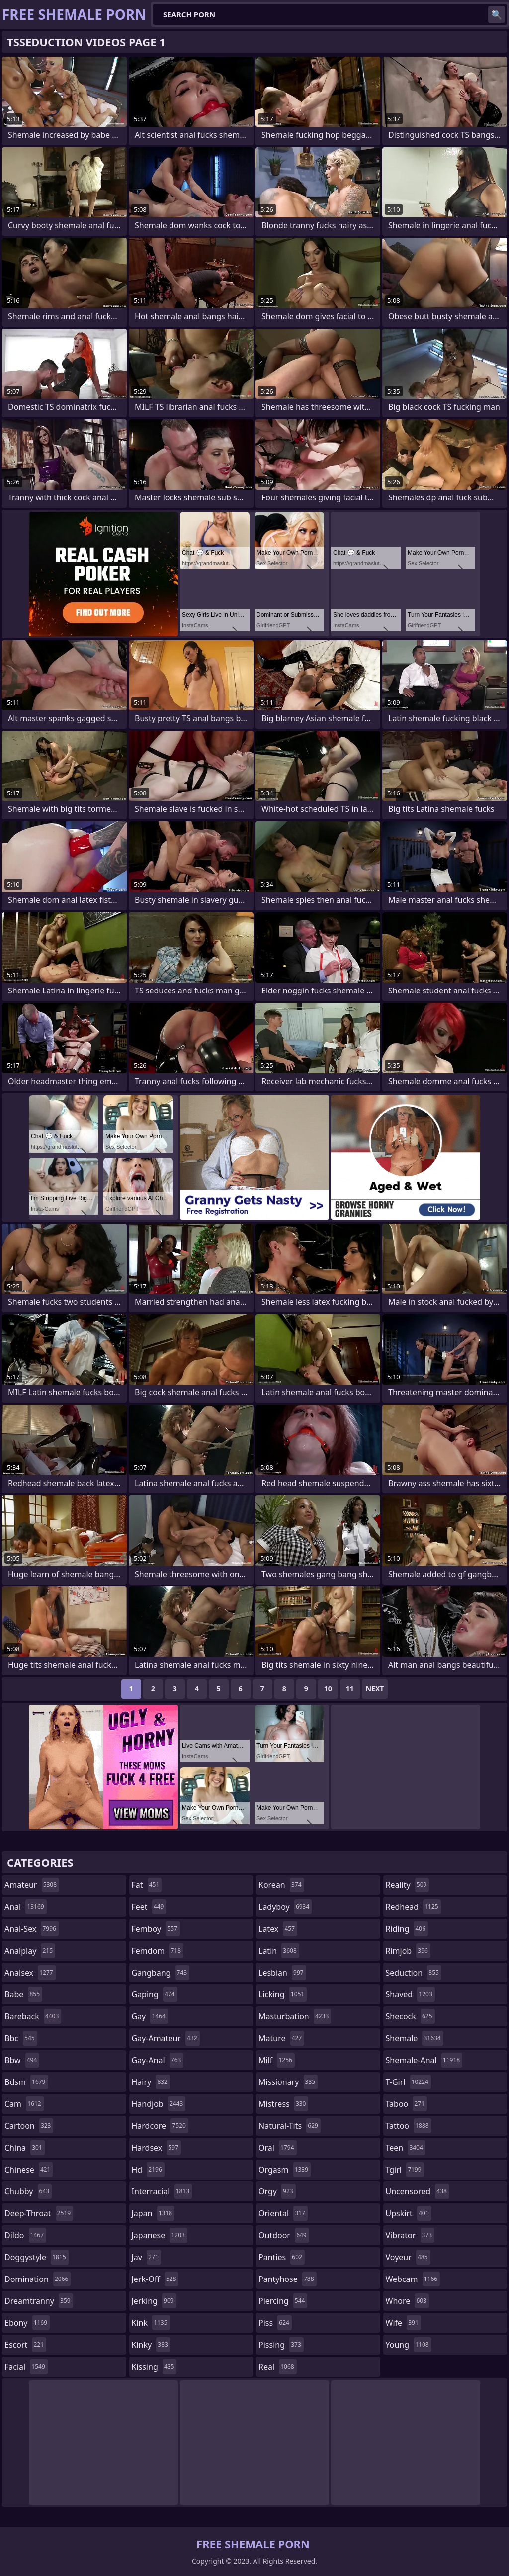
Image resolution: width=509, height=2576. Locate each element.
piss (275, 2322)
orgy (277, 2191)
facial (26, 2366)
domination (37, 2279)
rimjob (408, 1950)
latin (278, 1950)
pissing (281, 2344)
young (408, 2344)
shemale (414, 2038)
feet (149, 1906)
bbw (21, 2060)
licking (282, 1994)
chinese (28, 2169)
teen (405, 2147)
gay (150, 2016)
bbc (20, 2038)
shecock (410, 2016)
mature (281, 2038)
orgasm (284, 2169)
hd (148, 2169)
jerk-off (155, 2279)
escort (25, 2344)
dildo (25, 2235)
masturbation (294, 2016)
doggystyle (36, 2257)
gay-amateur (166, 2038)
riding (407, 1928)
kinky (151, 2344)
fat (147, 1885)
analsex (30, 1972)
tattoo (408, 2125)
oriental (283, 2213)
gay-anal (158, 2060)
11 (350, 1688)
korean (281, 1885)
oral (277, 2147)
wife (403, 2322)
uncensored (417, 2191)
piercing (282, 2300)
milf (276, 2060)
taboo (406, 2103)
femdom (158, 1950)
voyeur (408, 2257)
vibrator (410, 2235)
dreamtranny (38, 2300)
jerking (154, 2300)
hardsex (156, 2147)
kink (151, 2322)
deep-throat (38, 2213)
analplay (29, 1950)
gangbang (161, 1972)
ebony (27, 2322)
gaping (154, 1994)
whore (407, 2300)
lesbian (282, 1972)
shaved (410, 1994)
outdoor (283, 2235)
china (24, 2147)
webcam (413, 2279)
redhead (413, 1906)
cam (24, 2103)
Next (375, 1688)
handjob (159, 2103)
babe (23, 1994)
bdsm (26, 2082)
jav (146, 2257)
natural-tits (289, 2125)
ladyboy (285, 1906)
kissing (154, 2366)
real (277, 2366)
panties (281, 2257)
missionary (288, 2082)
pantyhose (287, 2279)
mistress (283, 2103)
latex (277, 1928)
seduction (413, 1972)
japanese (159, 2235)
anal (25, 1906)
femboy (156, 1928)
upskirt (408, 2213)
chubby (28, 2191)
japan (153, 2213)
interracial (162, 2191)
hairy (151, 2082)
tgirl (405, 2169)
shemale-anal (424, 2060)
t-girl (408, 2082)
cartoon (28, 2125)
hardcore (160, 2125)
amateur (31, 1885)
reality (407, 1885)
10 (328, 1688)
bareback (32, 2016)
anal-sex (31, 1928)
